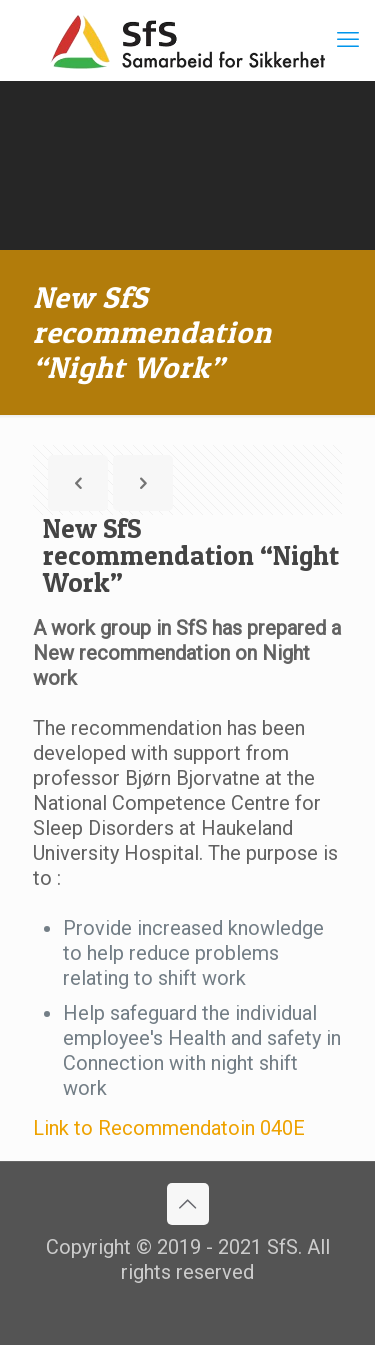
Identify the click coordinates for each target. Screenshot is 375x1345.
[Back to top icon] (188, 1204)
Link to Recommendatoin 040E (169, 1128)
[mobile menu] (348, 40)
